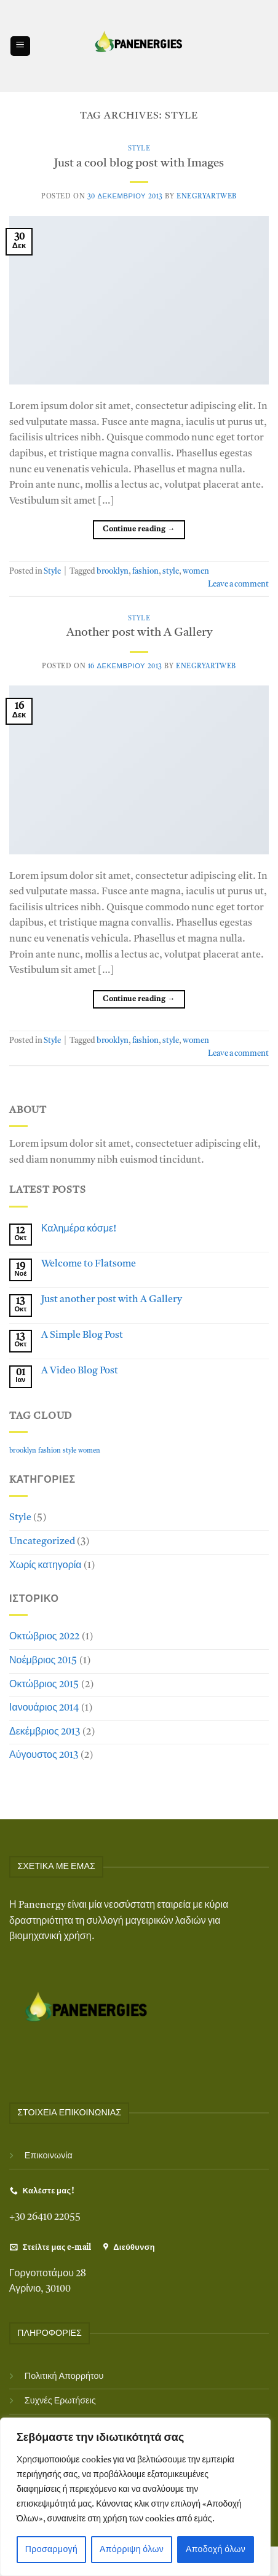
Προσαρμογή (51, 2549)
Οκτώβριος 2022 (44, 1637)
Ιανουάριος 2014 (44, 1708)
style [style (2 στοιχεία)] (69, 1451)
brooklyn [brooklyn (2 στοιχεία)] (22, 1451)
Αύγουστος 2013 (43, 1755)
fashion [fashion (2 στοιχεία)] (49, 1451)
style (170, 572)
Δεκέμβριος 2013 (44, 1732)
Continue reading (139, 530)
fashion (145, 572)
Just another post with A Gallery (111, 1300)
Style (139, 149)
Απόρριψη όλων (132, 2549)
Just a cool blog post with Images (139, 164)
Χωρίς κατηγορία (45, 1566)
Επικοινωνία (49, 2156)
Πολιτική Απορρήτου (64, 2376)
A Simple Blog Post (82, 1335)
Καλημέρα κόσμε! (78, 1229)
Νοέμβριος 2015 (43, 1661)
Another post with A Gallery (139, 633)
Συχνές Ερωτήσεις (60, 2401)
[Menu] (20, 46)
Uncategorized (42, 1542)
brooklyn (113, 572)
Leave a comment (238, 584)
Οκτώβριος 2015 (44, 1685)
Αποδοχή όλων (215, 2549)
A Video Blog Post (79, 1371)
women (196, 572)
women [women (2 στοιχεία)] (89, 1451)
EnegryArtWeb (207, 196)
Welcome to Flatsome (88, 1264)
